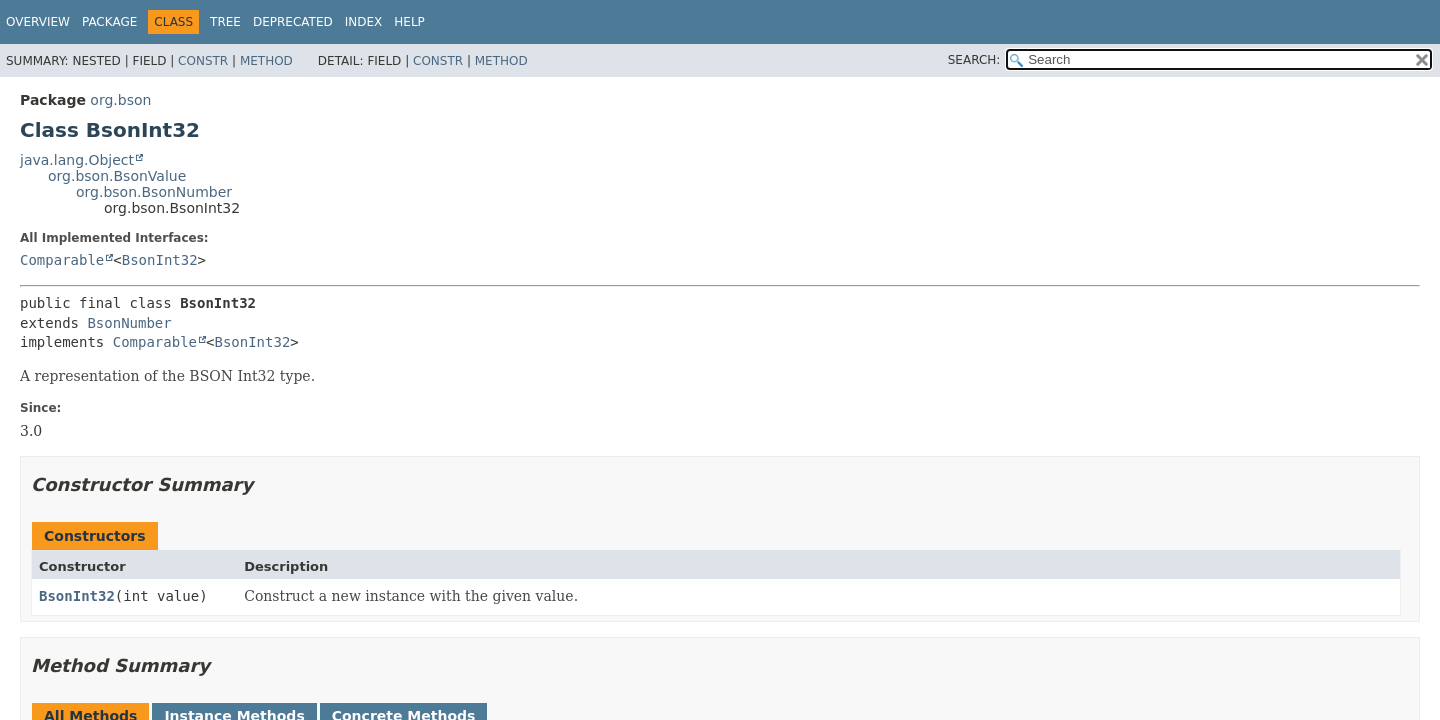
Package (109, 22)
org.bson (120, 100)
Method (266, 61)
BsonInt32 (160, 260)
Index (364, 22)
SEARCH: (974, 60)
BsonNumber (129, 323)
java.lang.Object (77, 160)
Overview (38, 22)
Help (409, 22)
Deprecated (293, 22)
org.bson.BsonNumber (154, 192)
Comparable (62, 260)
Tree (225, 22)
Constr (203, 61)
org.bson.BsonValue (117, 176)
